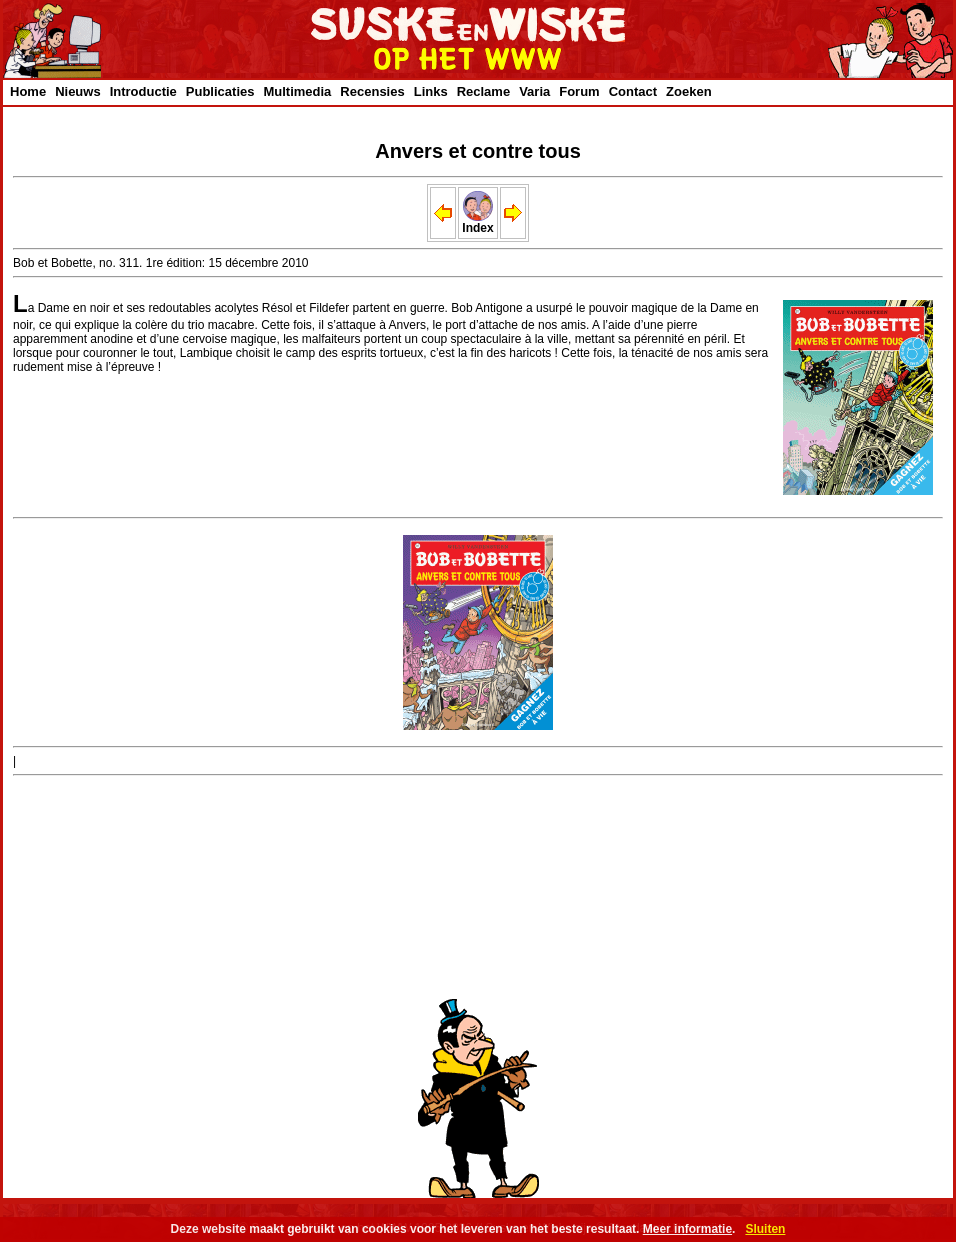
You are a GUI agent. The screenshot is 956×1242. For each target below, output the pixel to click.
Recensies (372, 91)
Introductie (143, 91)
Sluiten (765, 1229)
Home (28, 91)
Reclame (483, 91)
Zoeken (689, 91)
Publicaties (220, 91)
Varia (534, 91)
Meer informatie (687, 1229)
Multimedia (297, 91)
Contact (633, 91)
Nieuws (78, 91)
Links (431, 91)
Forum (579, 91)
